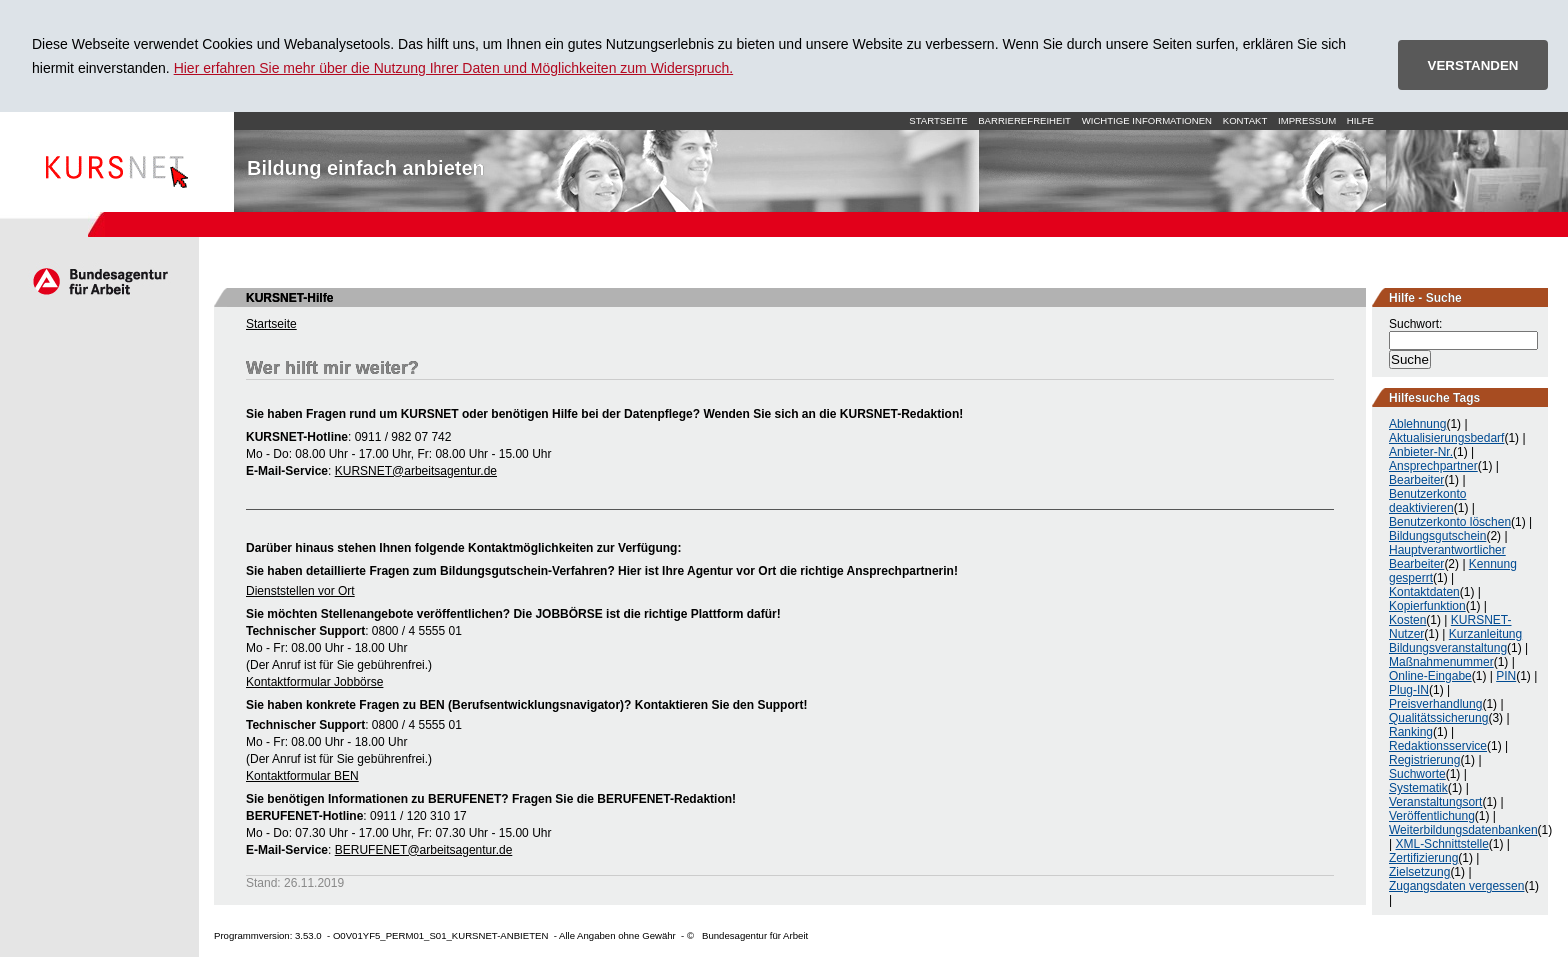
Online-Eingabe (1430, 676)
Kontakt (1245, 120)
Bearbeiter (1416, 480)
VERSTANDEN (1473, 65)
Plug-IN (1409, 690)
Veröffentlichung (1432, 816)
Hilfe (1360, 120)
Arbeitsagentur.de (99, 281)
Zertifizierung (1423, 858)
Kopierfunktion (1427, 606)
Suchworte (1417, 774)
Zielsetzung (1419, 872)
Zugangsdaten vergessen (1456, 886)
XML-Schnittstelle (1441, 844)
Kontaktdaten (1424, 592)
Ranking (1411, 732)
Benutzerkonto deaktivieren (1427, 501)
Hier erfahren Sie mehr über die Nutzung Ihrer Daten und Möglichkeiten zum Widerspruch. (454, 68)
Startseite (117, 162)
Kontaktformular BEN (302, 776)
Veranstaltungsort (1435, 802)
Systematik (1418, 788)
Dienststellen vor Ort (300, 591)
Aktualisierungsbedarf (1446, 438)
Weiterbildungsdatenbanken (1463, 830)
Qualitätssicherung (1438, 718)
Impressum (1307, 120)
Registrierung (1424, 760)
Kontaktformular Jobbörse (314, 682)
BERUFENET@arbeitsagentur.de (424, 850)
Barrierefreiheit (1024, 120)
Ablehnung (1417, 424)
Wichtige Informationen (1147, 120)
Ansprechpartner (1433, 466)
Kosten (1407, 620)
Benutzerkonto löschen (1450, 522)
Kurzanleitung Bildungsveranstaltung (1455, 641)
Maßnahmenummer (1441, 662)
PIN (1506, 676)
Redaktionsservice (1438, 746)
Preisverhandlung (1435, 704)
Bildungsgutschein (1437, 536)
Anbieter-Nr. (1421, 452)
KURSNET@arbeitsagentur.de (416, 471)
